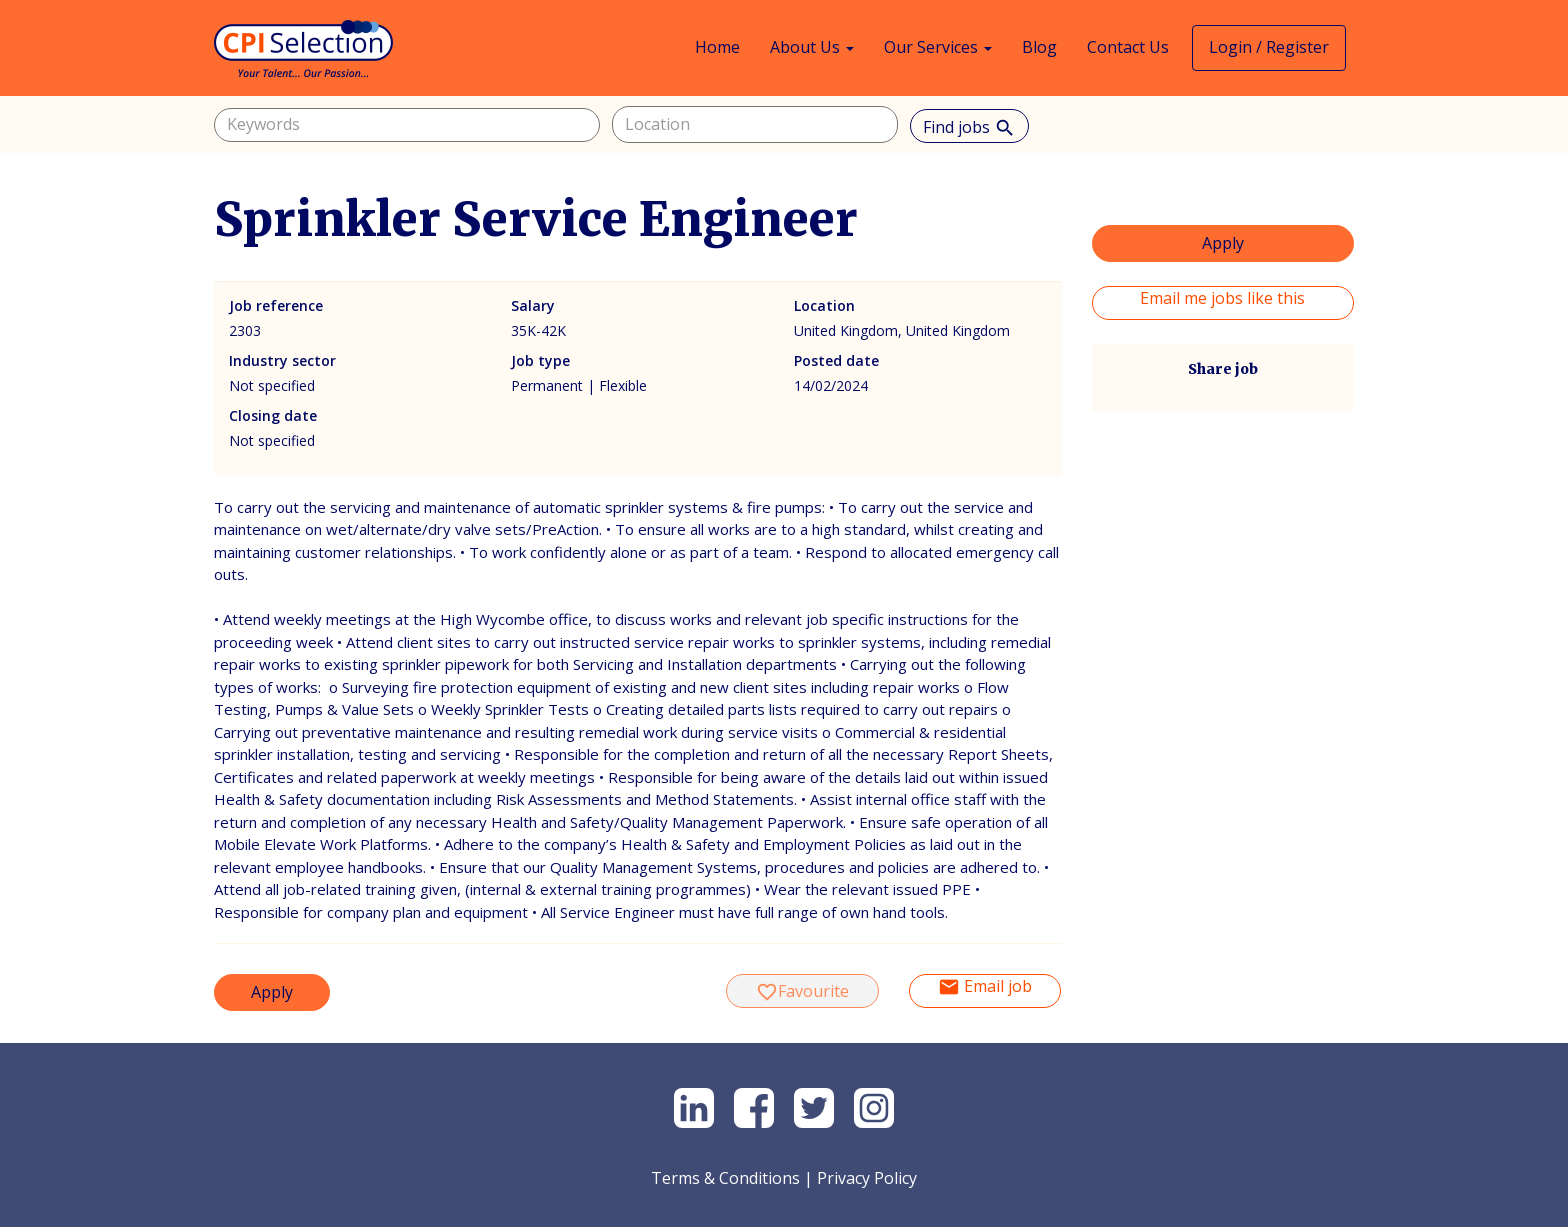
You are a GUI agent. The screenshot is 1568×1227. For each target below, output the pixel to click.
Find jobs (969, 127)
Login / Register (1269, 47)
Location (824, 305)
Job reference (276, 305)
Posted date (836, 360)
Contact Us (1128, 47)
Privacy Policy (867, 1178)
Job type (540, 360)
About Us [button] (812, 47)
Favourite (802, 991)
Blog (1039, 47)
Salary (533, 305)
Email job (985, 986)
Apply (272, 992)
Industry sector (282, 360)
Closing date (273, 415)
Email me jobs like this (1222, 298)
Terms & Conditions (725, 1178)
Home (717, 47)
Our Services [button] (938, 47)
